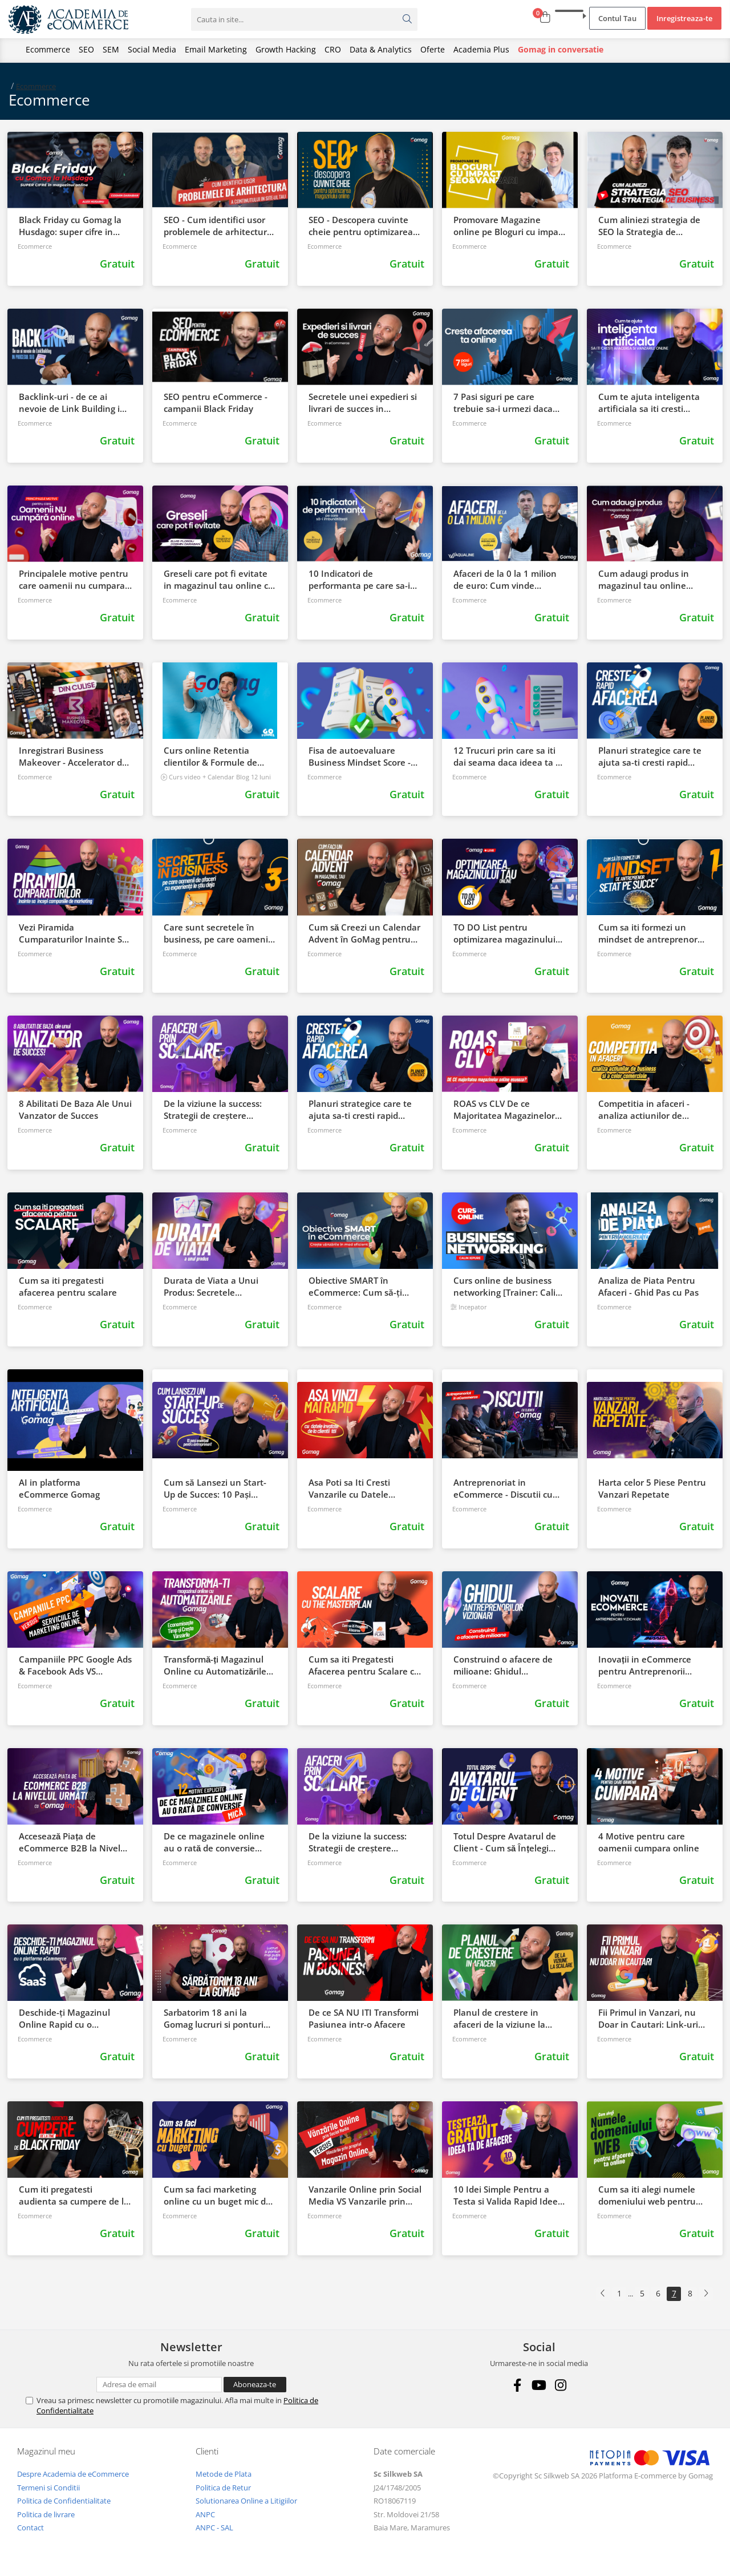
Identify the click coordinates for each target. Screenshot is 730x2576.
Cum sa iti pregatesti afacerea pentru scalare (68, 1286)
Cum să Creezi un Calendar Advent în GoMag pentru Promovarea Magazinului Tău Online (364, 933)
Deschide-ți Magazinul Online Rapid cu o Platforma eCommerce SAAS (65, 2019)
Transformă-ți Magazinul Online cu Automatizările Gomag (215, 1665)
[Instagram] (561, 2385)
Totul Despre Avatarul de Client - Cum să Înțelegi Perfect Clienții (504, 1842)
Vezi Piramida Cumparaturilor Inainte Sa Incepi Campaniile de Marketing (73, 933)
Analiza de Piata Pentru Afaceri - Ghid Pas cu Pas (648, 1286)
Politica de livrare (46, 2514)
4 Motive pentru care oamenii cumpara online (648, 1842)
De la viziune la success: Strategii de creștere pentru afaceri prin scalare (218, 1110)
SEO (86, 49)
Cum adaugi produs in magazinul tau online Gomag (643, 580)
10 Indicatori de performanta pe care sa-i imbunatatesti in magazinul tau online (359, 580)
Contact (30, 2527)
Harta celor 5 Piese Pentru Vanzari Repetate (652, 1488)
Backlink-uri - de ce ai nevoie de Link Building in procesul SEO (72, 403)
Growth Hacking (286, 49)
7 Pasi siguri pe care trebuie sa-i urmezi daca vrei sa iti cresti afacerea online (503, 403)
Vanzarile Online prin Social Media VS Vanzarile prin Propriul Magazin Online (365, 2195)
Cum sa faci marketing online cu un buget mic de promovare (217, 2195)
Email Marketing (216, 49)
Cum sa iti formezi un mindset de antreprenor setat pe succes (647, 933)
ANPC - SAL (214, 2527)
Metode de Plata (224, 2474)
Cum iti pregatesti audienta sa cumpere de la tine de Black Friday (74, 2195)
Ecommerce (48, 49)
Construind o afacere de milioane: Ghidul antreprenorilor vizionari (503, 1665)
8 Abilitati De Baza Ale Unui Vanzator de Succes (75, 1109)
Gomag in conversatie (560, 49)
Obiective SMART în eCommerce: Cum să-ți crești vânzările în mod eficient (355, 1287)
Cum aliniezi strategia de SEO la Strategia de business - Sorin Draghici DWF (649, 226)
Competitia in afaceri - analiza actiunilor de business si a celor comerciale (644, 1110)
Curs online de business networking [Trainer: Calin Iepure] (507, 1287)
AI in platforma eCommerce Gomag (59, 1488)
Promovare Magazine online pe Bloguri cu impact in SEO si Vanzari (509, 226)
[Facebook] (518, 2385)
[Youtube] (539, 2385)
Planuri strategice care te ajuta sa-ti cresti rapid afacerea (649, 757)
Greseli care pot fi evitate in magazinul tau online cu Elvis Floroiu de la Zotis (219, 580)
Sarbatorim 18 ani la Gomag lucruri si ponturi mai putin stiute (213, 2019)
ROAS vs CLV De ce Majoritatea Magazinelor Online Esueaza (504, 1110)
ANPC (205, 2514)
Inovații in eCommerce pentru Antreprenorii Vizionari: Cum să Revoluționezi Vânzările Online (646, 1665)
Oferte (432, 49)
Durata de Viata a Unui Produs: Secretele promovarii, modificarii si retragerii (214, 1287)
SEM (111, 49)
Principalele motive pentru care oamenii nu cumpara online (73, 580)
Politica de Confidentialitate (64, 2501)
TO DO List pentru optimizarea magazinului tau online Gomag (504, 933)
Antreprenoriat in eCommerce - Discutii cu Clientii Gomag (503, 1489)
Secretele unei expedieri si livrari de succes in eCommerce (363, 403)
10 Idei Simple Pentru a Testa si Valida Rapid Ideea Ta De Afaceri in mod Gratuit (508, 2195)
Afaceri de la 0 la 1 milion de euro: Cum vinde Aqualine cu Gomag (505, 580)
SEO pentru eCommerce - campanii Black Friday (215, 402)
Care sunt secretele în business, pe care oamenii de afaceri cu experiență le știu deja (218, 933)
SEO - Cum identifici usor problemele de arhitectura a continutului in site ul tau (220, 226)
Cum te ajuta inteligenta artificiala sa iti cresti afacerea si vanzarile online (654, 403)
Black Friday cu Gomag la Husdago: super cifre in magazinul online (70, 226)
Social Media (152, 49)
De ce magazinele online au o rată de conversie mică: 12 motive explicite (214, 1842)
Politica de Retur (223, 2487)
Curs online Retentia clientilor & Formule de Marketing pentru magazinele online (210, 757)
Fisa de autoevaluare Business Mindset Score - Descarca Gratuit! (360, 757)
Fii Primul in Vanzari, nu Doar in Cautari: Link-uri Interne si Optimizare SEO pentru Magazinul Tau (651, 2019)
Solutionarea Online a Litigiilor (246, 2501)
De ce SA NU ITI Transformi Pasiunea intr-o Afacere (364, 2018)
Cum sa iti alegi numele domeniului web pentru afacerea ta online (647, 2195)
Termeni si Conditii (48, 2487)
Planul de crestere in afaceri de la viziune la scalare (499, 2019)
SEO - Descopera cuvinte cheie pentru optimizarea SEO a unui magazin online (364, 226)
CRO (333, 49)
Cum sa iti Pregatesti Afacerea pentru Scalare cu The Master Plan (364, 1665)
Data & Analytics (381, 49)
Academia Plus (481, 49)
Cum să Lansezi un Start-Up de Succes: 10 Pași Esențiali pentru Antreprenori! (215, 1489)
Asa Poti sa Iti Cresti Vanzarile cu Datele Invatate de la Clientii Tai (360, 1489)
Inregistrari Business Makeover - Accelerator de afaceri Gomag (73, 757)
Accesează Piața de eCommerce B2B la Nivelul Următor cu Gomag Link (73, 1842)
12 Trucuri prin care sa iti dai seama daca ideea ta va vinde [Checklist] (509, 757)
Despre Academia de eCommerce (73, 2474)
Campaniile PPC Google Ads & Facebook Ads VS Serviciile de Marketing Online (75, 1665)
